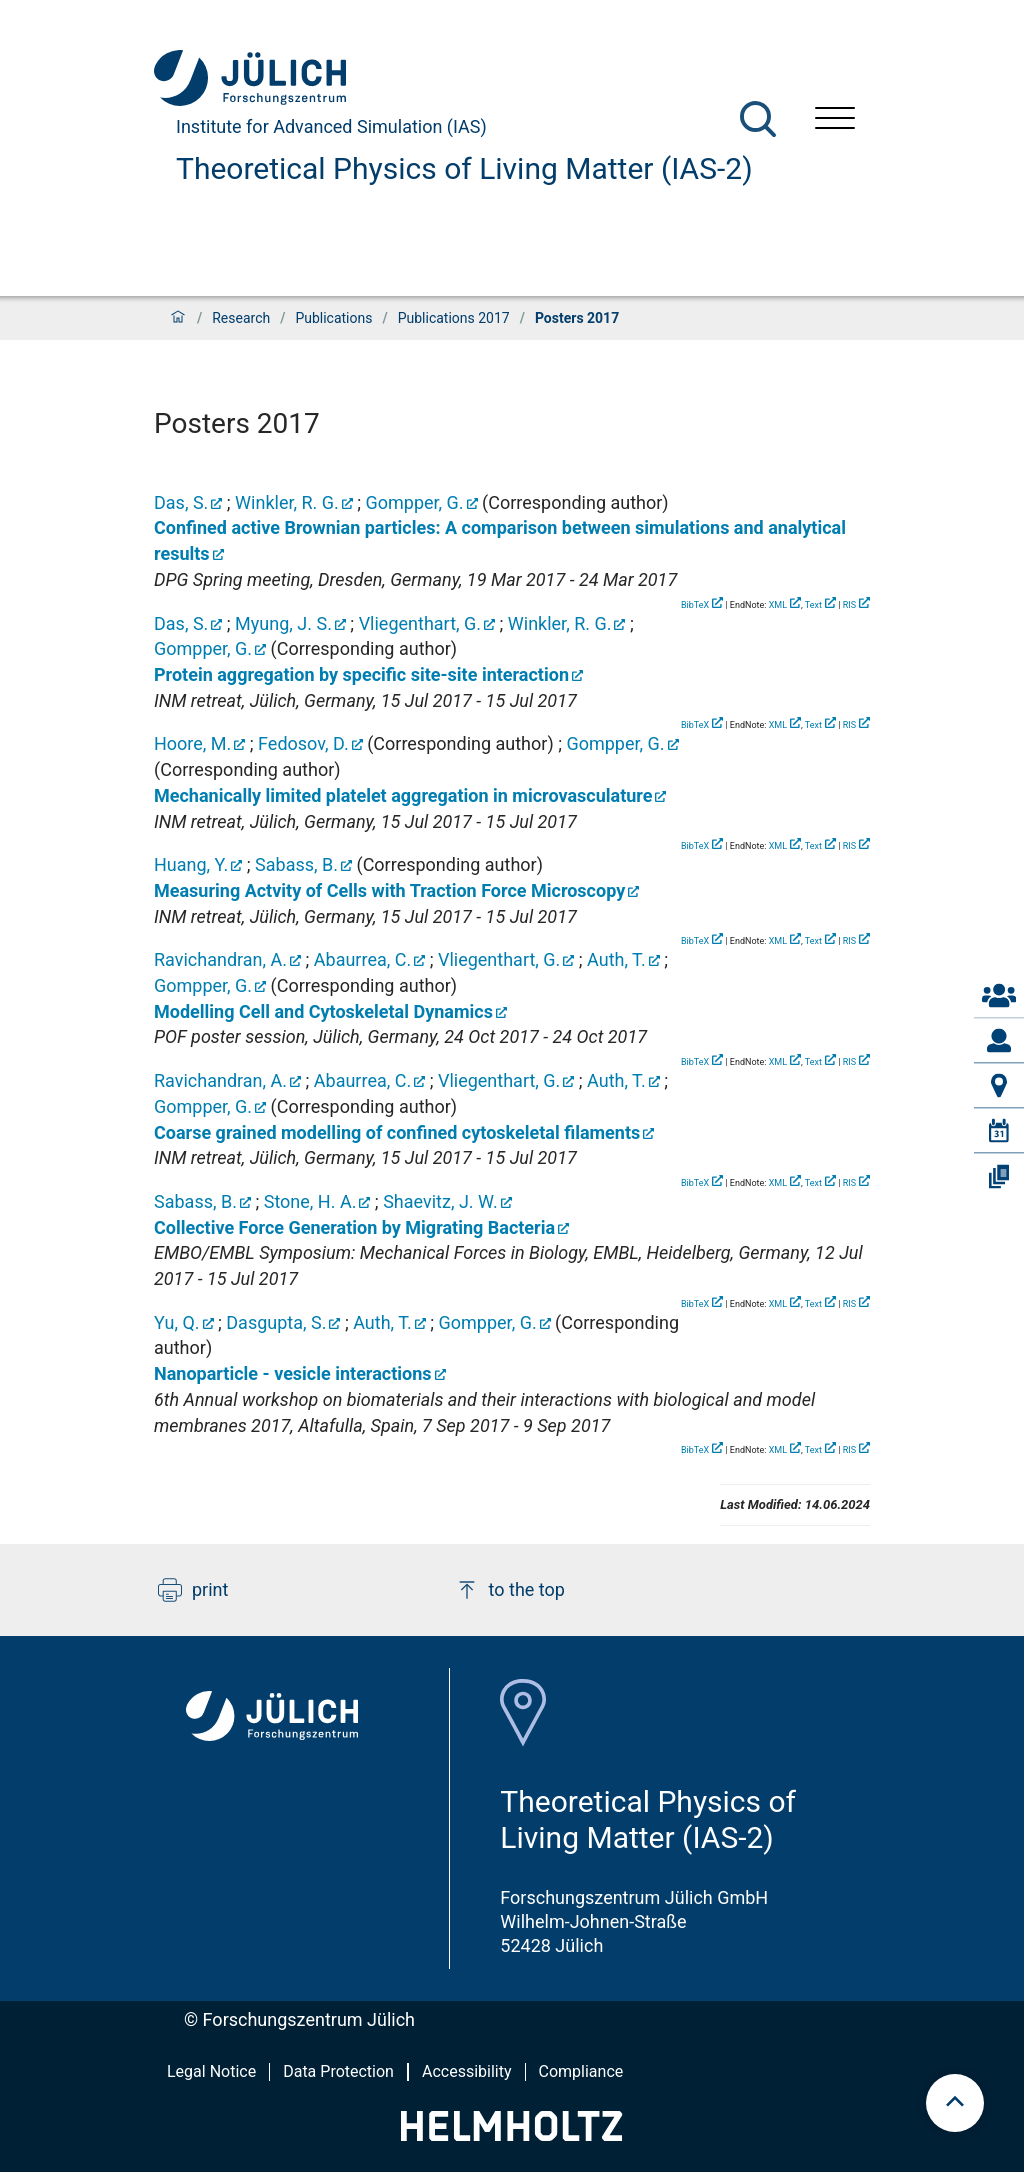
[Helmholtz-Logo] (511, 2134)
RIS (849, 605)
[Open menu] (835, 120)
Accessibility (467, 2071)
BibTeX (695, 605)
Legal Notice (211, 2071)
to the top (510, 1590)
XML (778, 605)
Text (813, 605)
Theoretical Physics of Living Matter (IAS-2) (464, 168)
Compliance (581, 2071)
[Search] (758, 119)
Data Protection (338, 2071)
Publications (333, 318)
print (193, 1590)
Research (241, 318)
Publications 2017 (454, 318)
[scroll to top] (955, 2103)
